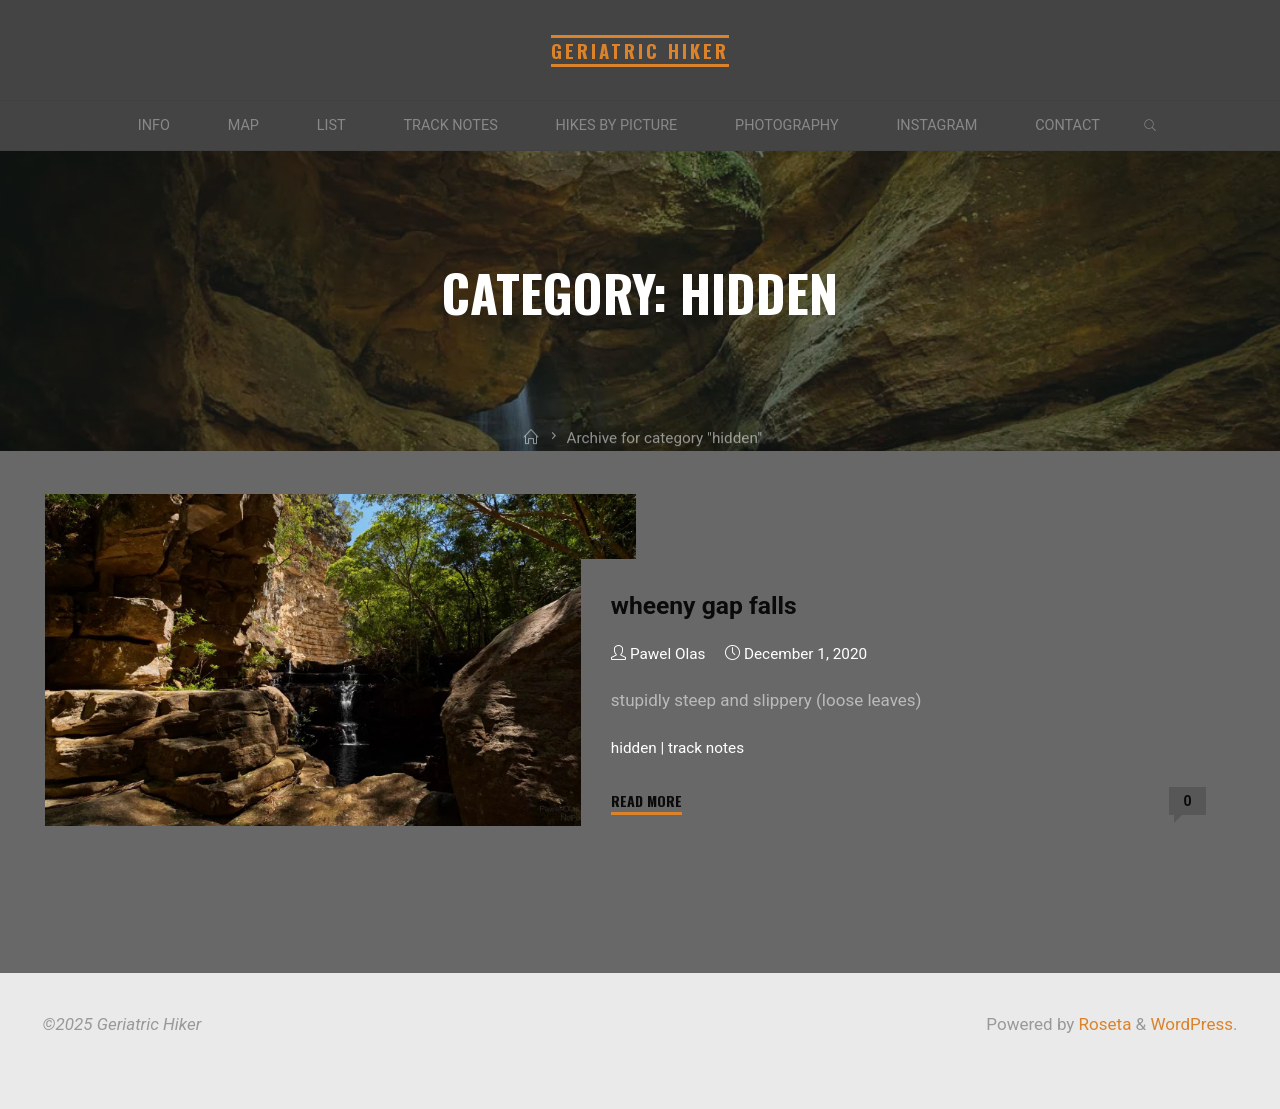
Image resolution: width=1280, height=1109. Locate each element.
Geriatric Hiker (640, 50)
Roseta (1102, 1024)
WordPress (1191, 1024)
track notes (706, 747)
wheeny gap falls (703, 605)
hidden (633, 747)
